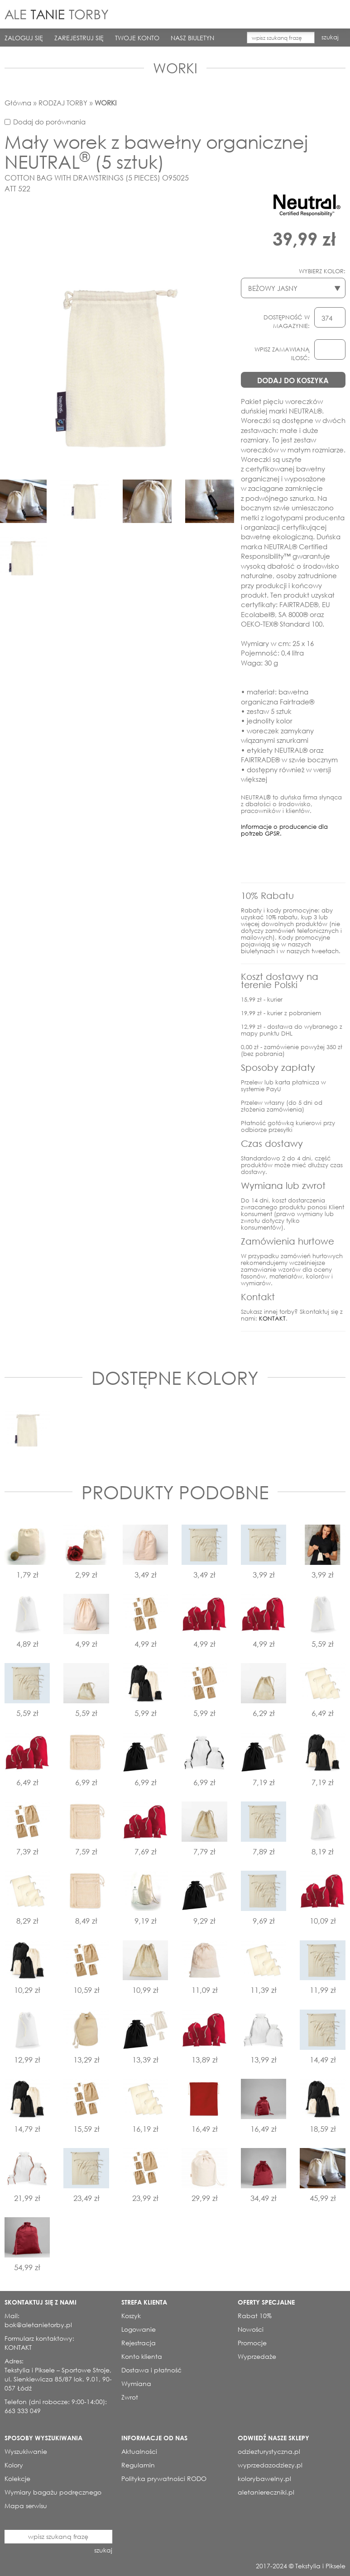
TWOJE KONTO (137, 37)
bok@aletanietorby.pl (38, 2324)
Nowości (251, 2329)
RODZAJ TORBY (62, 102)
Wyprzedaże (257, 2356)
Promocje (252, 2342)
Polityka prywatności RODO (163, 2478)
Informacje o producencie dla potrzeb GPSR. (284, 830)
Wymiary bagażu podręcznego (53, 2492)
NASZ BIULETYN (192, 37)
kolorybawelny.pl (264, 2478)
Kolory (14, 2465)
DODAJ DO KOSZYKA (293, 380)
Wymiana (136, 2383)
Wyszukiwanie (26, 2451)
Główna (18, 102)
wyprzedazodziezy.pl (270, 2465)
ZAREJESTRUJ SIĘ (79, 37)
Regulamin (138, 2465)
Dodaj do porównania (49, 121)
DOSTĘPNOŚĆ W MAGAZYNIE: (287, 322)
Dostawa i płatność (151, 2370)
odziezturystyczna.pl (269, 2451)
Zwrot (129, 2397)
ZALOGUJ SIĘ (24, 37)
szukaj (330, 37)
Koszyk (131, 2315)
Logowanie (138, 2329)
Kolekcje (17, 2478)
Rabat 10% (255, 2315)
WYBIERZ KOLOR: (322, 271)
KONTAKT (272, 1318)
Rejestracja (138, 2342)
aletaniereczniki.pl (266, 2492)
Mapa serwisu (26, 2505)
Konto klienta (141, 2356)
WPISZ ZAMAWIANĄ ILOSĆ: (282, 354)
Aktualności (139, 2451)
